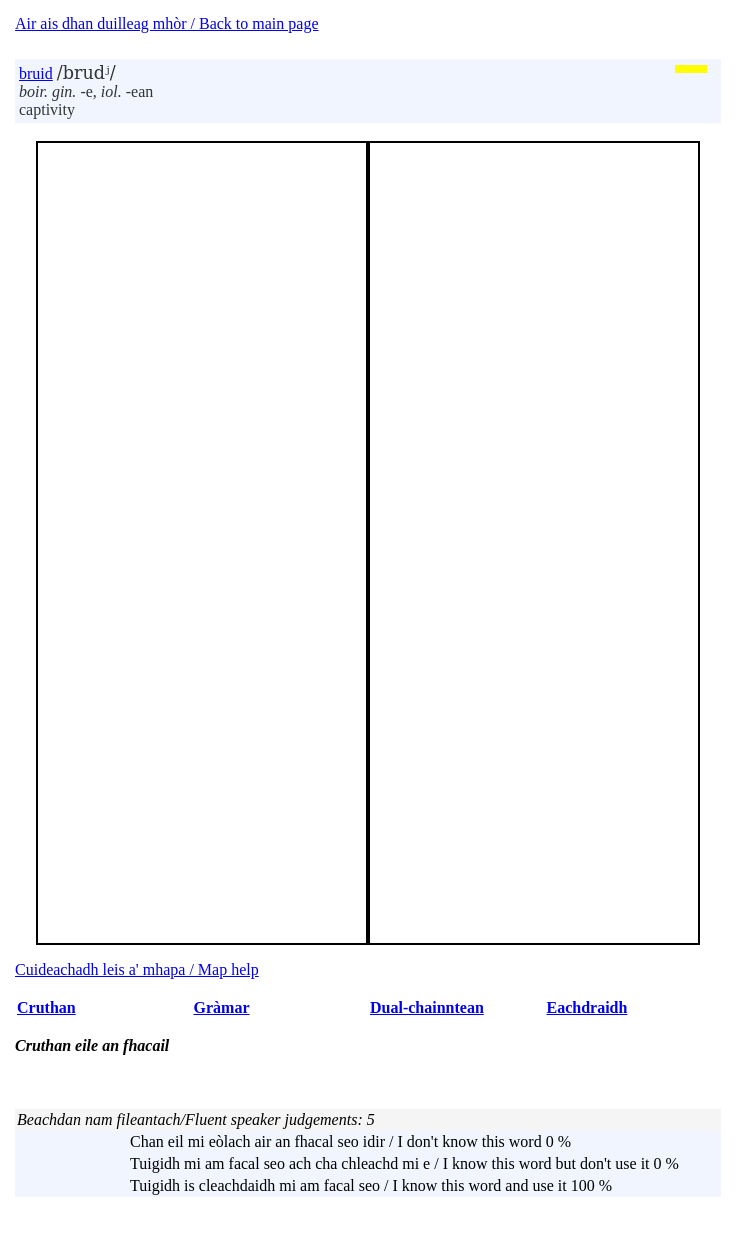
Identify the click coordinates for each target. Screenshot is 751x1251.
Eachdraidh (586, 1007)
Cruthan (46, 1007)
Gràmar (222, 1007)
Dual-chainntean (427, 1007)
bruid (36, 73)
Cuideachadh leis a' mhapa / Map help (137, 969)
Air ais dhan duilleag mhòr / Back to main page (166, 23)
